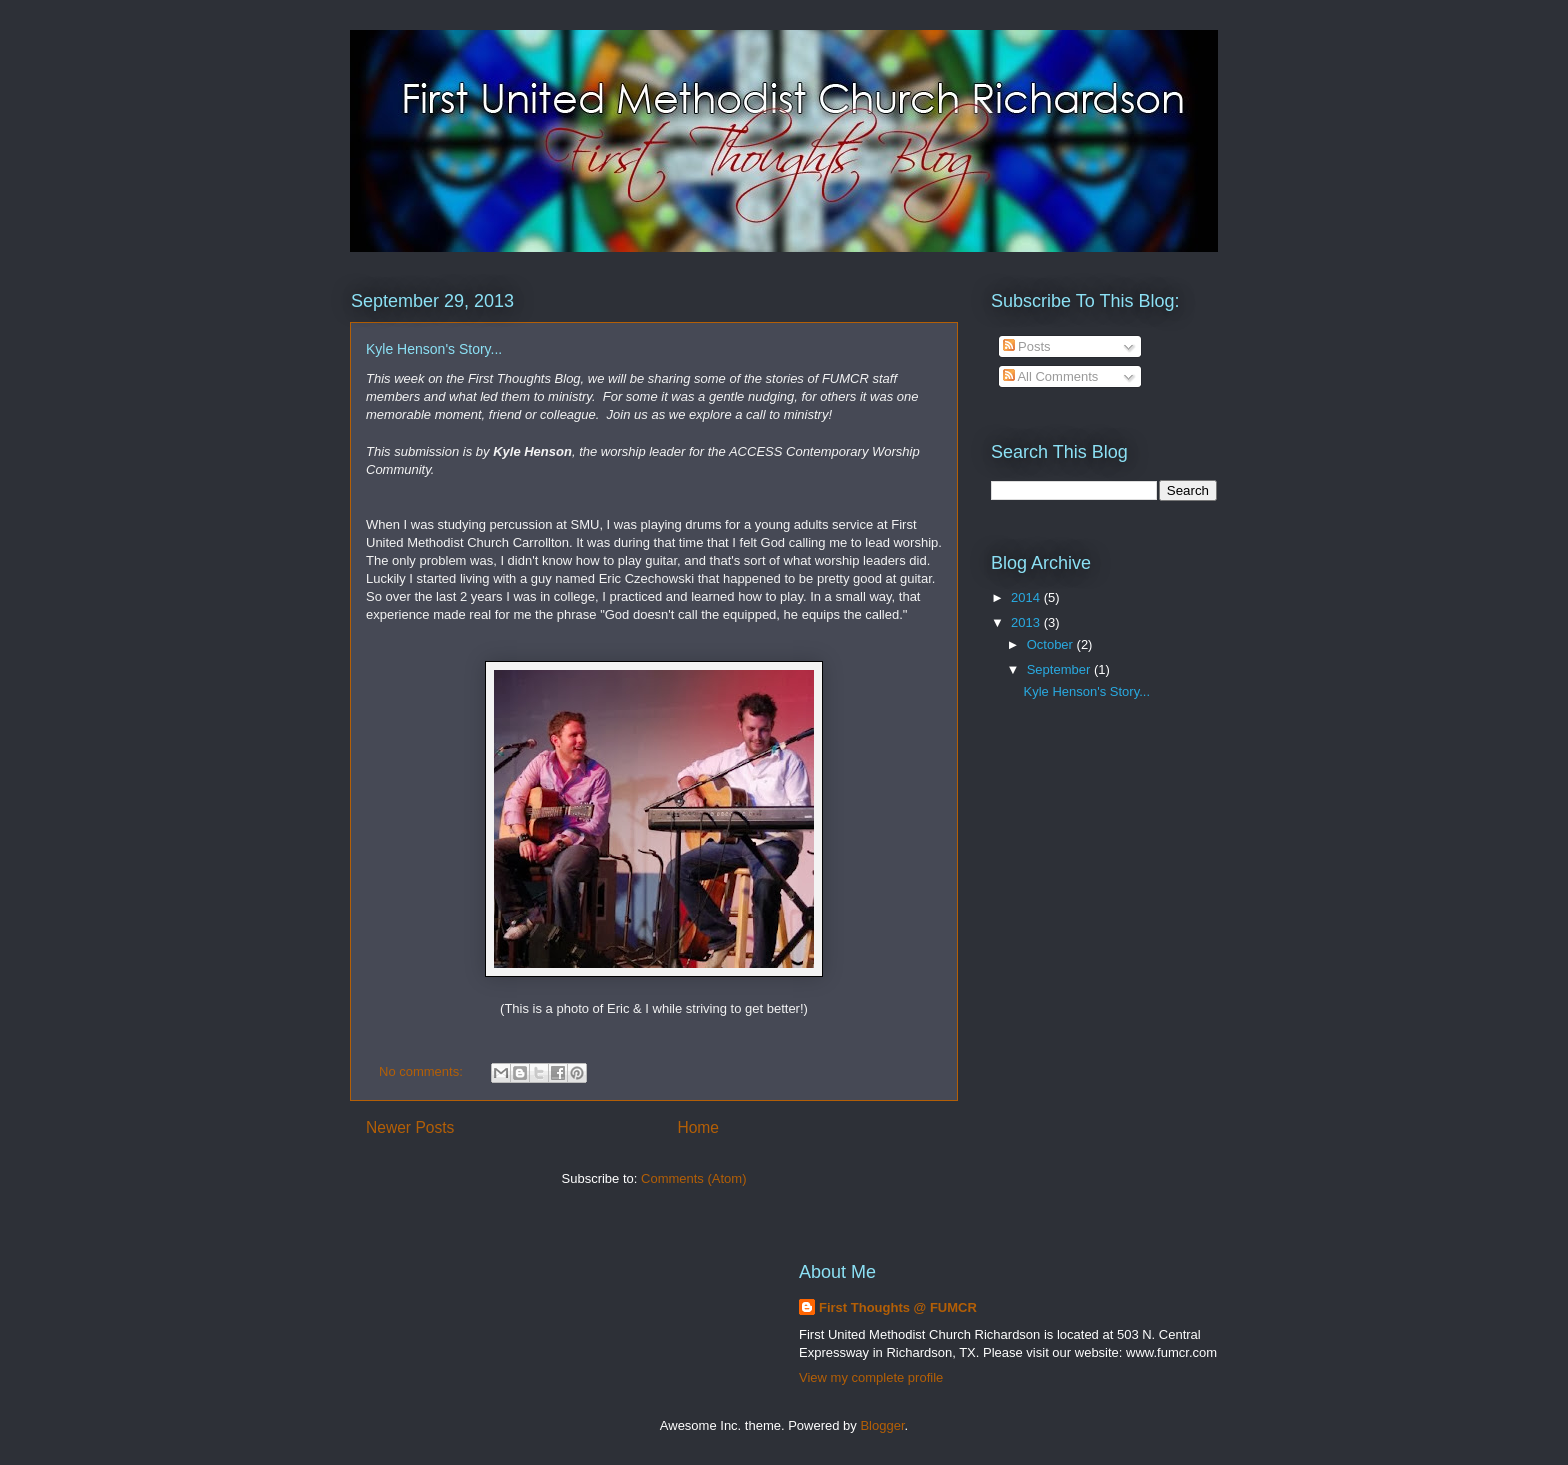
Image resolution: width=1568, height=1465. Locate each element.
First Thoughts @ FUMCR (898, 1307)
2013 (1027, 622)
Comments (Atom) (693, 1178)
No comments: (422, 1071)
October (1052, 644)
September (1060, 669)
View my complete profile (871, 1377)
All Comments (1051, 376)
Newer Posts (410, 1127)
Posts (1027, 346)
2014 (1027, 597)
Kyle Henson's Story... (434, 349)
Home (698, 1127)
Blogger (882, 1425)
